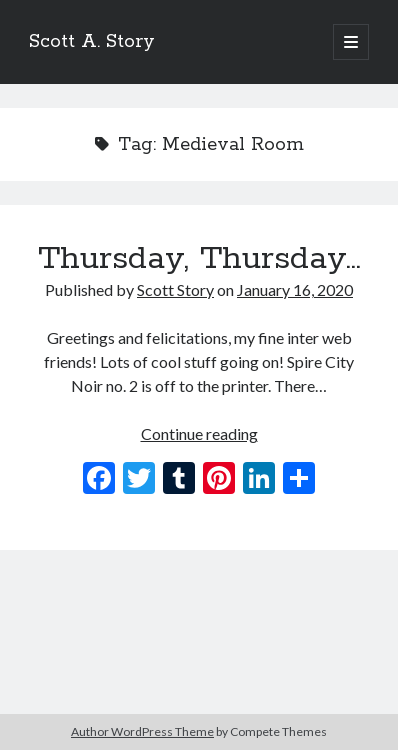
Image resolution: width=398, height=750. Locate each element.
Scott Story (175, 289)
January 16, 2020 (295, 289)
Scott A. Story (92, 42)
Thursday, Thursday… (199, 259)
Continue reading (199, 433)
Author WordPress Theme (142, 731)
